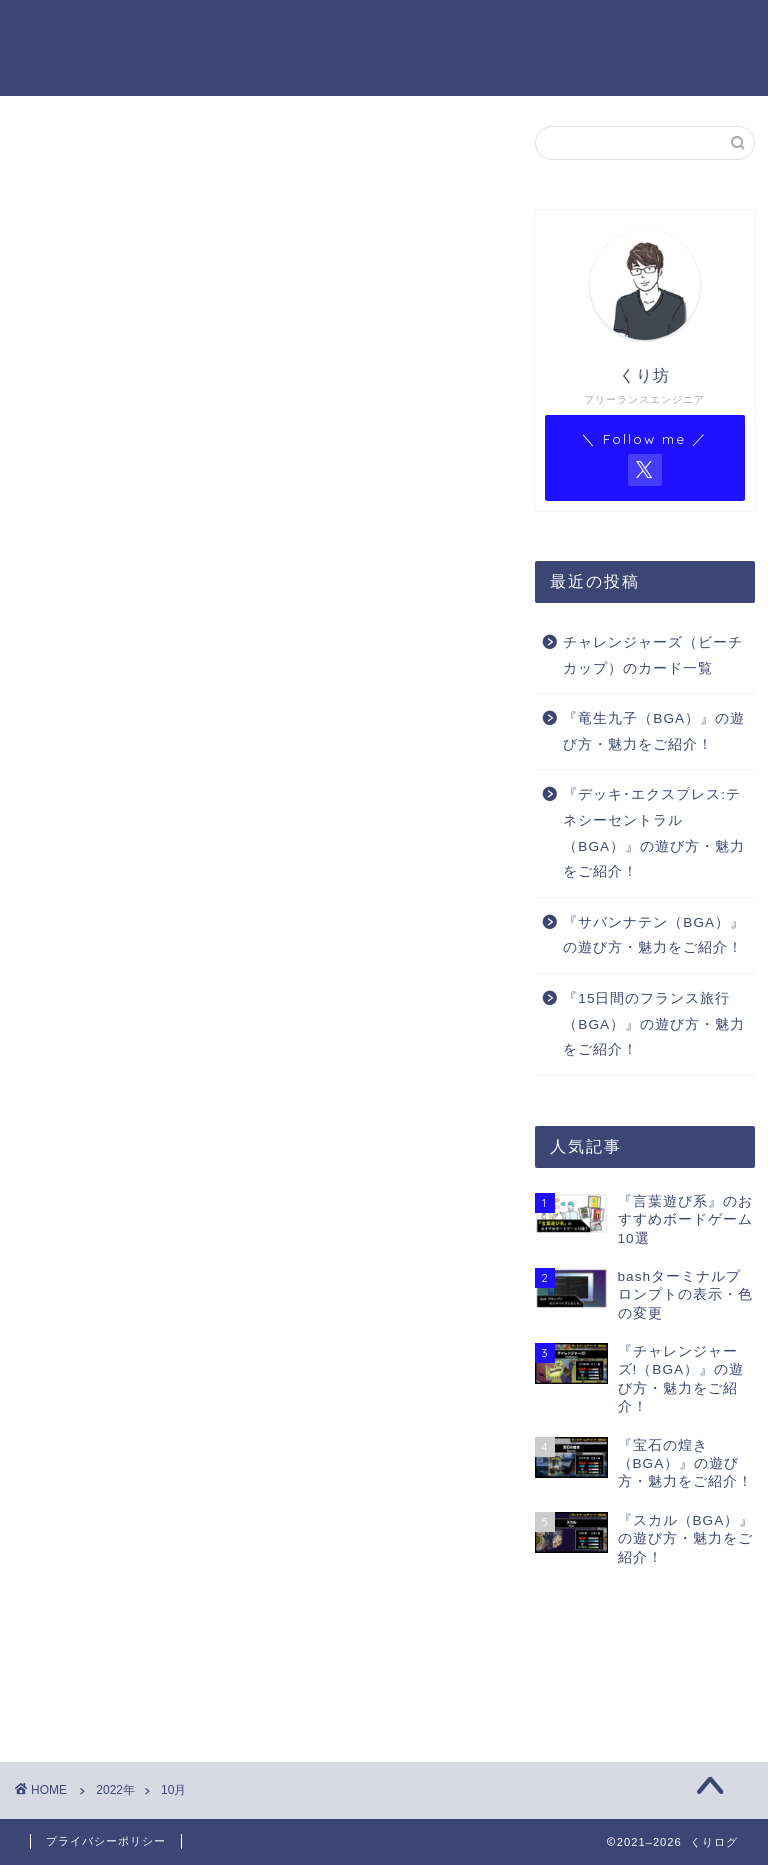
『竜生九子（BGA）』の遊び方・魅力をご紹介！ (654, 731)
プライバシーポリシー (106, 1841)
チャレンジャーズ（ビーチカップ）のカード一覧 (653, 655)
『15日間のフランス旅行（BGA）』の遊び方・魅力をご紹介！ (654, 1024)
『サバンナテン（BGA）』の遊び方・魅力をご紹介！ (654, 935)
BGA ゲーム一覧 (402, 31)
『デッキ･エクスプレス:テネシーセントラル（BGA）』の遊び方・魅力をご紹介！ (654, 833)
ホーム (162, 31)
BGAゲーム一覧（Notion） (239, 71)
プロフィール (264, 31)
